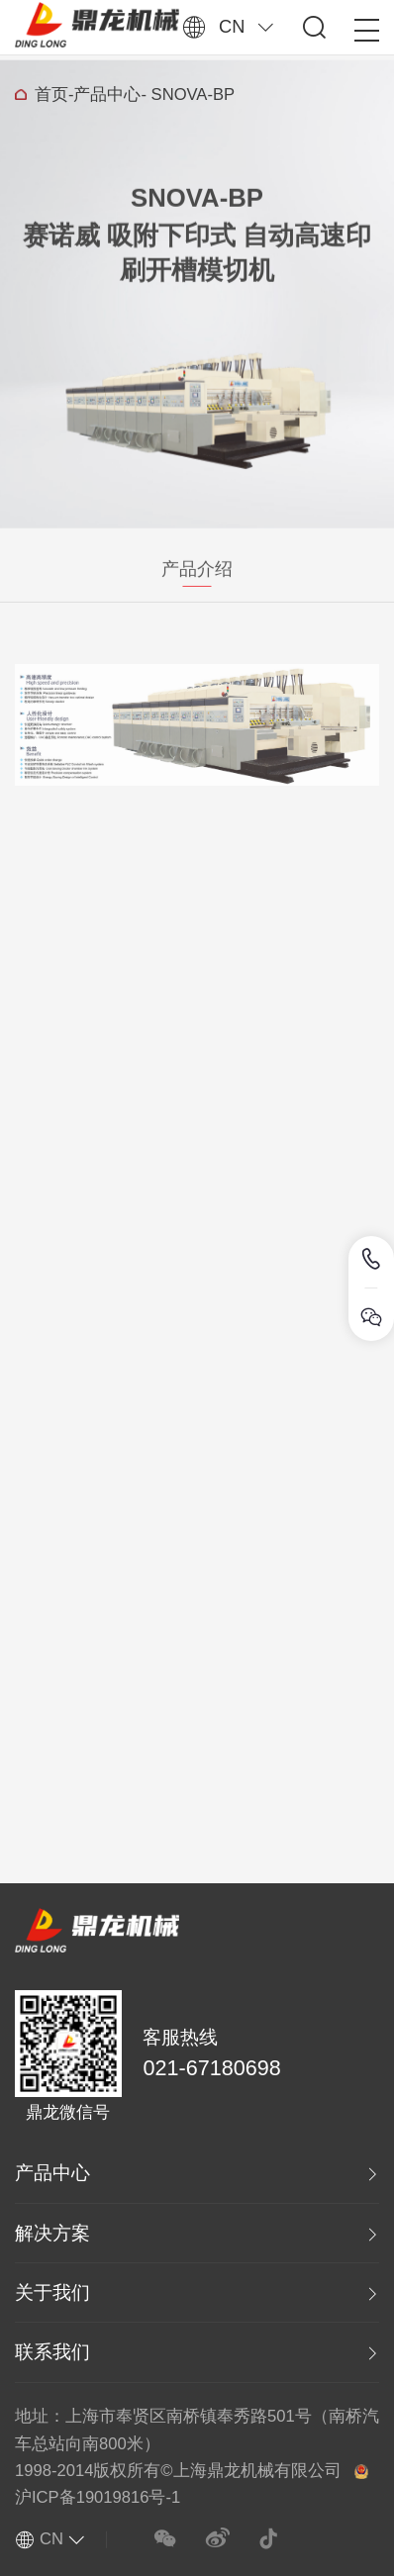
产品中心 (107, 98)
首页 (51, 98)
